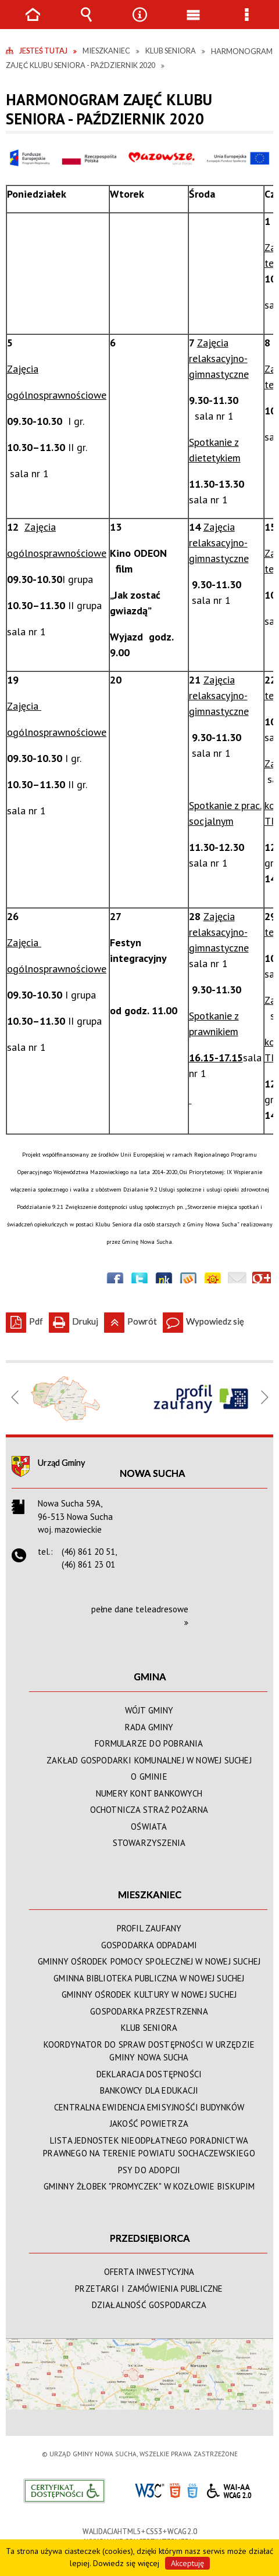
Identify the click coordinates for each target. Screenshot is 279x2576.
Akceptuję (187, 2563)
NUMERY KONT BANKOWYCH (149, 1793)
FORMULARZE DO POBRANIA (149, 1743)
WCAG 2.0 (229, 2489)
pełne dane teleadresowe (139, 1609)
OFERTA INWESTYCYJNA (149, 2271)
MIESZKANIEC (149, 1894)
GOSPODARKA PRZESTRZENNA (149, 2011)
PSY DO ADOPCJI (149, 2170)
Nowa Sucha (152, 1473)
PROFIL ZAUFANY (149, 1928)
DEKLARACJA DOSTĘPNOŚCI (149, 2074)
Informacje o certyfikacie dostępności (64, 2490)
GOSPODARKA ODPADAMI (149, 1945)
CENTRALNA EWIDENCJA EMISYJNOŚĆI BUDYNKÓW (149, 2107)
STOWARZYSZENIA (149, 1842)
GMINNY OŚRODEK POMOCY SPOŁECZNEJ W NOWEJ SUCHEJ (149, 1961)
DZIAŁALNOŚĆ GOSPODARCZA (149, 2304)
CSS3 (192, 2489)
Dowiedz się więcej (126, 2563)
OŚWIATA (149, 1826)
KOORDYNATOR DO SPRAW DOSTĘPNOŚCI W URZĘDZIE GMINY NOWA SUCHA (149, 2051)
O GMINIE (149, 1776)
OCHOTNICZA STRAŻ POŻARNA (149, 1809)
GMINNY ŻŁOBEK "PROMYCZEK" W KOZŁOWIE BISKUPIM (149, 2186)
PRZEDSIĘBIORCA (150, 2238)
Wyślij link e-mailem (237, 1281)
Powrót (130, 1319)
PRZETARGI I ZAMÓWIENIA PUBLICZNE (149, 2288)
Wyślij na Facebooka (115, 1281)
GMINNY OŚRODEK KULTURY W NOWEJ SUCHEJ (149, 1994)
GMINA (150, 1676)
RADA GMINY (149, 1727)
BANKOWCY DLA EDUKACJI (149, 2090)
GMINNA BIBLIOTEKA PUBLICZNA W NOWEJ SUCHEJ (148, 1978)
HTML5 (175, 2489)
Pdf (24, 1319)
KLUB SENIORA (149, 2027)
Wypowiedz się (203, 1319)
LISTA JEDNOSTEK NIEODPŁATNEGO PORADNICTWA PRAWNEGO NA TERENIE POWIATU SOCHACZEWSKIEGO (149, 2147)
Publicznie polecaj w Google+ (261, 1281)
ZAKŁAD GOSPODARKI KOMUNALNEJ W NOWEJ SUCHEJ (149, 1760)
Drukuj (73, 1319)
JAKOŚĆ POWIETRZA (149, 2123)
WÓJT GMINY (149, 1710)
